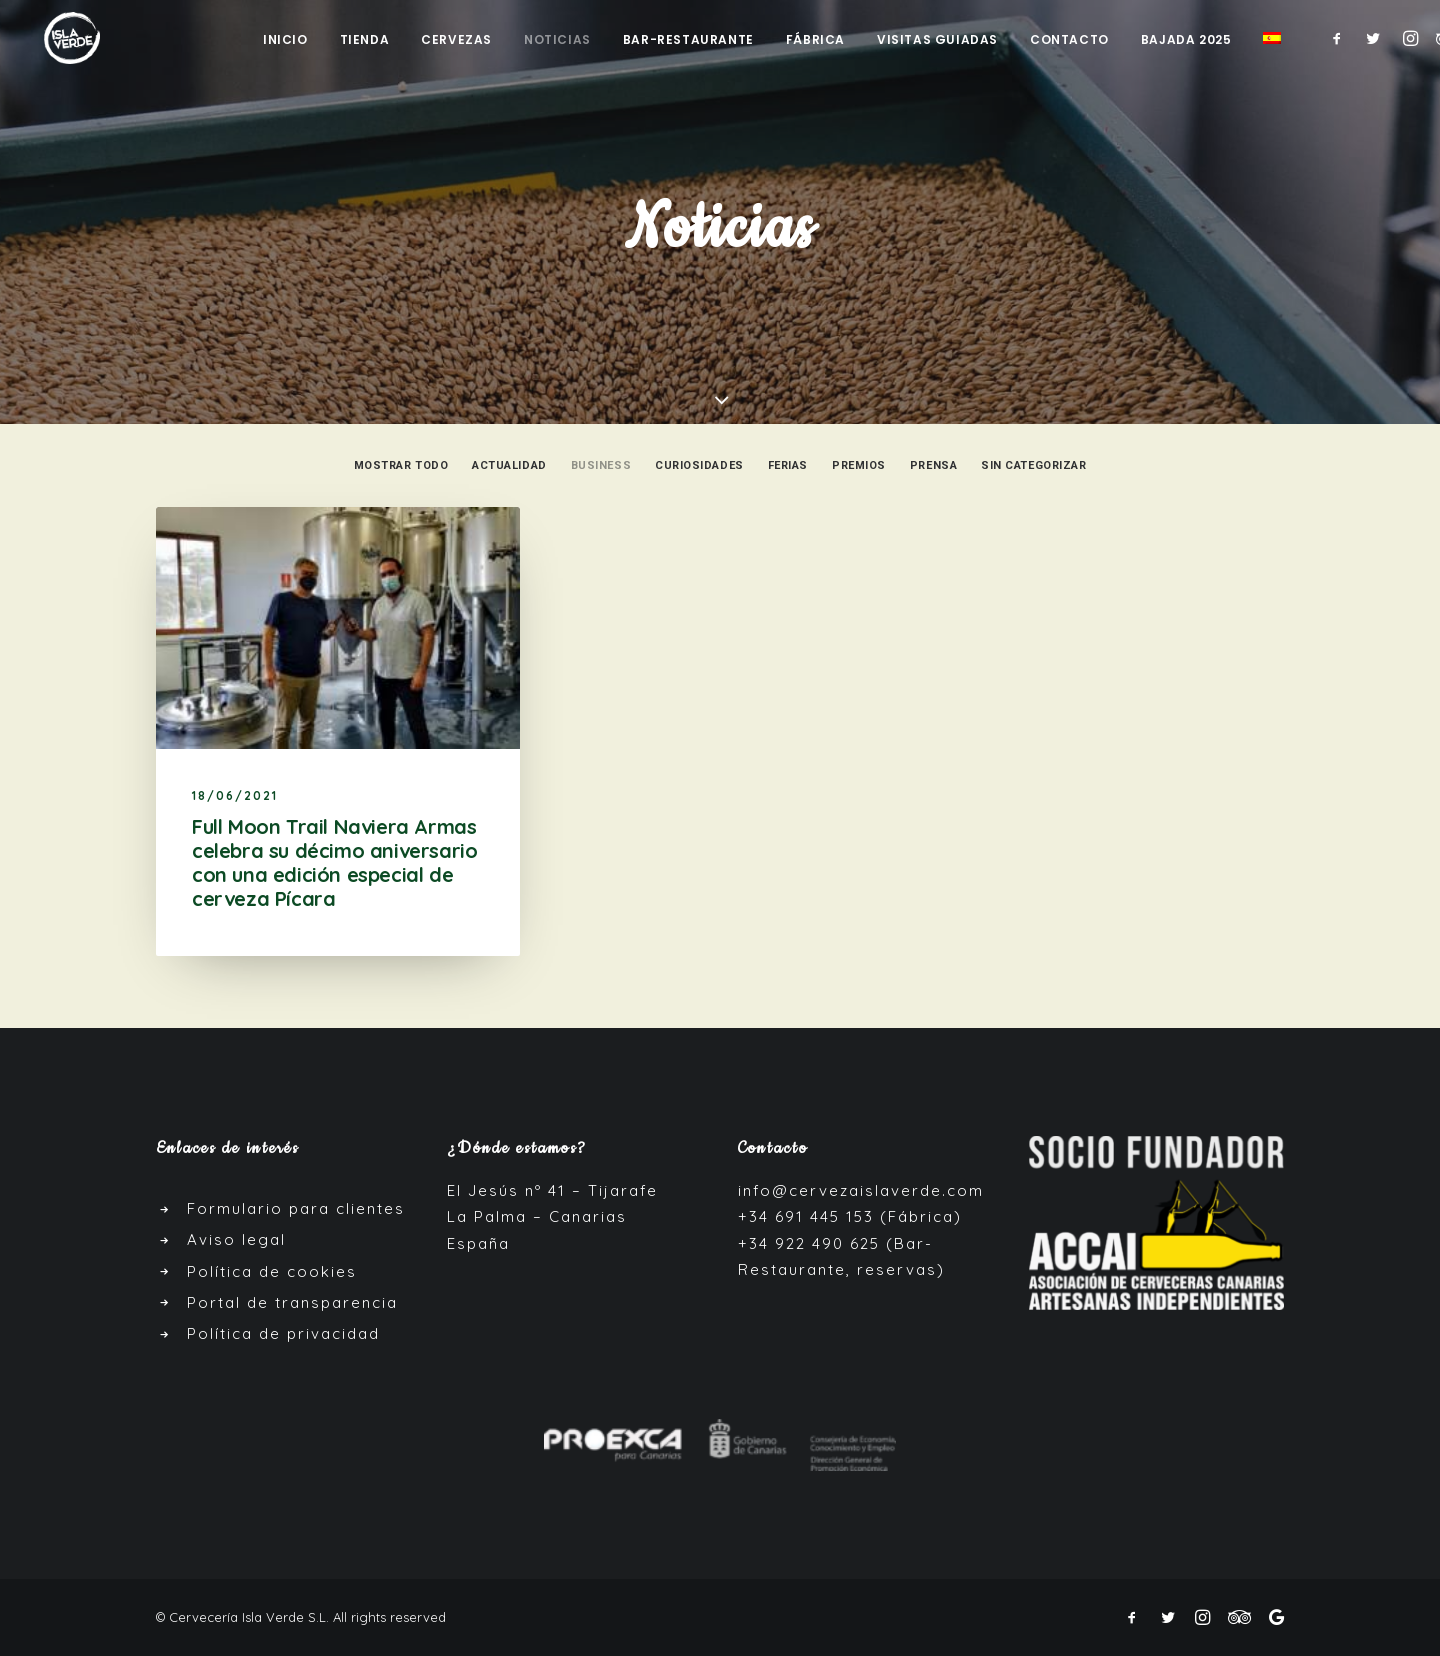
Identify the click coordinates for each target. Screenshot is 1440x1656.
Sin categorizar (1033, 465)
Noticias (557, 40)
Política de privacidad (283, 1333)
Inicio (285, 40)
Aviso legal (236, 1239)
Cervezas (456, 40)
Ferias (788, 465)
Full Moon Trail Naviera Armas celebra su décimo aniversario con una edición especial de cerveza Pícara (334, 862)
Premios (859, 465)
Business (601, 465)
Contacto (1069, 40)
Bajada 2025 (1186, 40)
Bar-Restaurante (688, 40)
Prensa (933, 465)
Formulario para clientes (296, 1208)
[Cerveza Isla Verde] (65, 38)
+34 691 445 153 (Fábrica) (850, 1216)
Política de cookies (272, 1271)
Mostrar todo (401, 465)
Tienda (365, 40)
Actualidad (509, 465)
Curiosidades (699, 465)
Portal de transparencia (292, 1302)
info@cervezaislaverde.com (861, 1190)
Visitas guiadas (937, 40)
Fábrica (815, 40)
